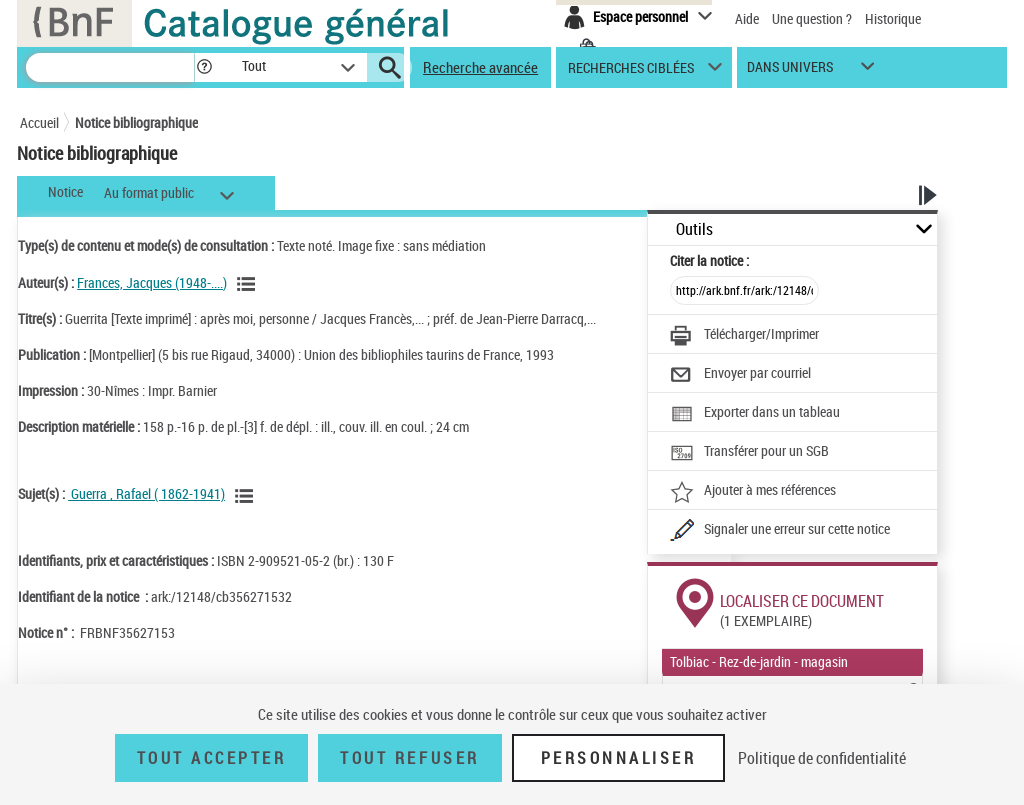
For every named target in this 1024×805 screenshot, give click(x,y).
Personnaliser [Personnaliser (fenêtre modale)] (619, 758)
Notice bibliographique (136, 122)
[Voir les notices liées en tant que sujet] (247, 496)
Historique (893, 18)
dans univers (790, 71)
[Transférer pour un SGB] (749, 453)
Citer (709, 260)
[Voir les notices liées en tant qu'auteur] (249, 284)
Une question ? (812, 18)
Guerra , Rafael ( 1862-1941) (146, 493)
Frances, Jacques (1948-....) (152, 282)
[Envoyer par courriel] (740, 375)
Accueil (39, 122)
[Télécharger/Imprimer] (744, 336)
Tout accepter (212, 758)
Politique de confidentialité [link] (822, 758)
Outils (694, 229)
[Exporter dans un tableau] (755, 414)
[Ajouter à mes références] (753, 492)
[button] (204, 67)
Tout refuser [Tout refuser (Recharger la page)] (409, 758)
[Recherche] (110, 67)
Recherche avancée (480, 67)
